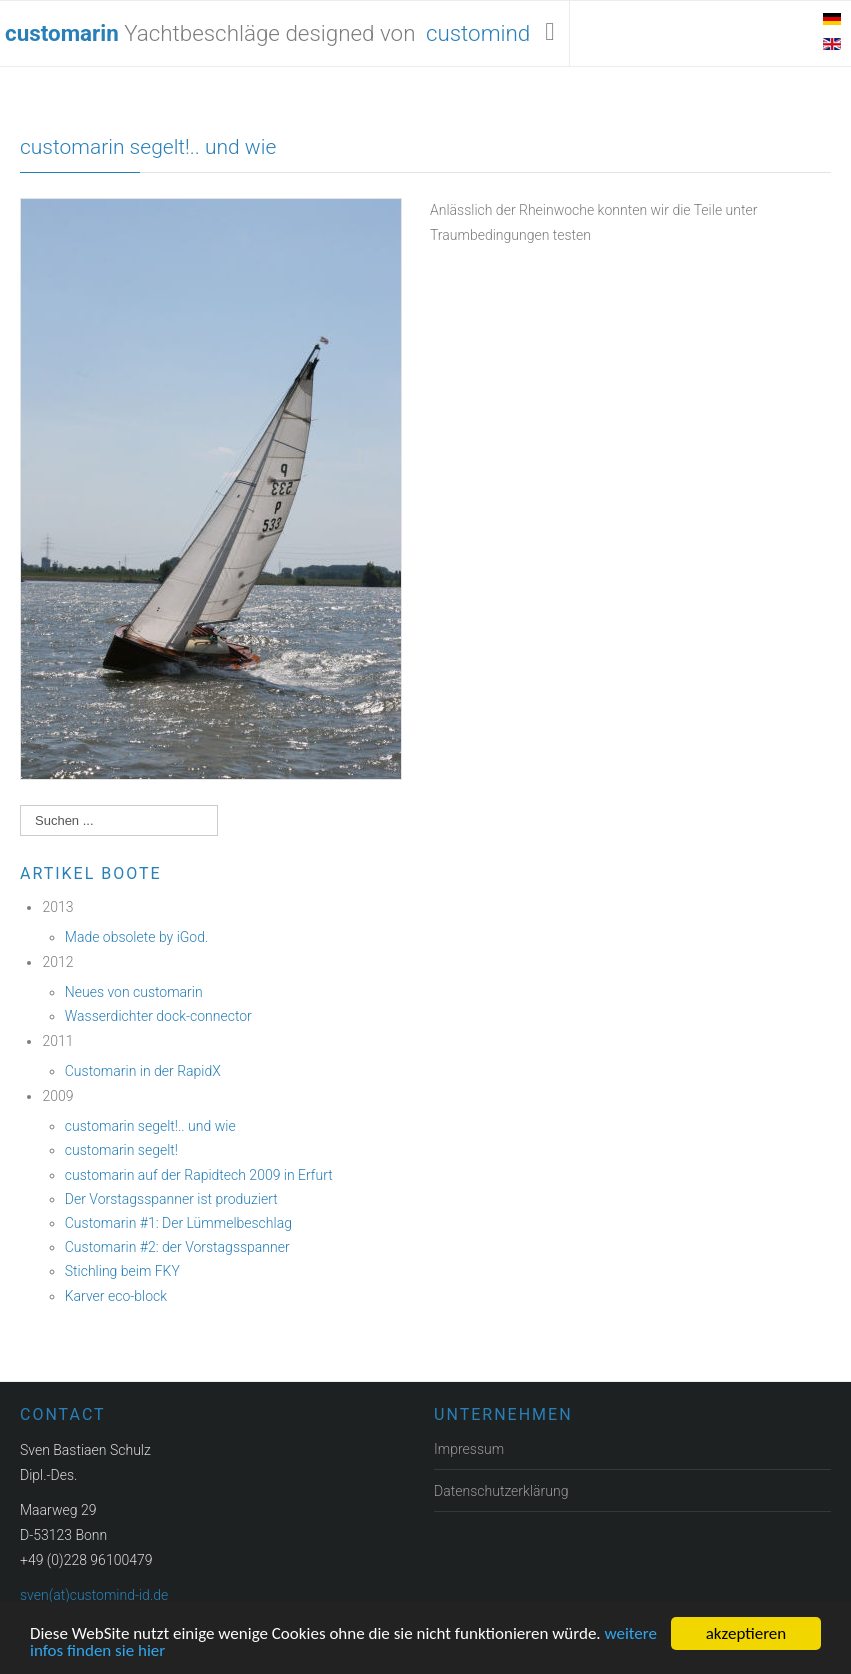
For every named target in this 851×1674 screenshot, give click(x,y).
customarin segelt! (121, 1150)
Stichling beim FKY (122, 1271)
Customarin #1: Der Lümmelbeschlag (178, 1223)
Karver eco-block (116, 1296)
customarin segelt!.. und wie (148, 147)
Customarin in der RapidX (143, 1071)
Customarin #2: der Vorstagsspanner (177, 1247)
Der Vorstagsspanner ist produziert (171, 1199)
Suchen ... (20, 805)
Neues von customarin (134, 992)
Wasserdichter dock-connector (158, 1016)
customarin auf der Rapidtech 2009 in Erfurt (199, 1175)
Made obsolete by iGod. (137, 937)
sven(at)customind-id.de (94, 1595)
